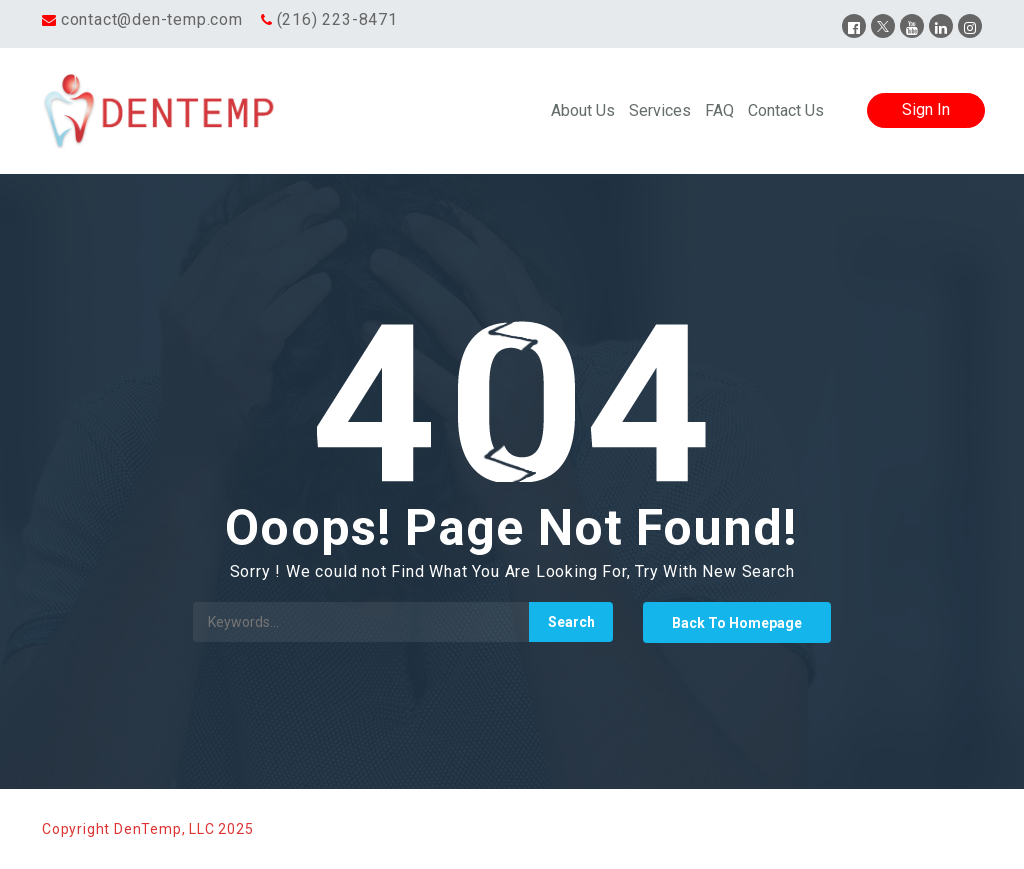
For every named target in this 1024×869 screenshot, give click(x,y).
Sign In (926, 109)
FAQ (719, 110)
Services (660, 110)
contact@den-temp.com (152, 19)
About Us (583, 110)
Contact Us (786, 110)
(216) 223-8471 (337, 19)
